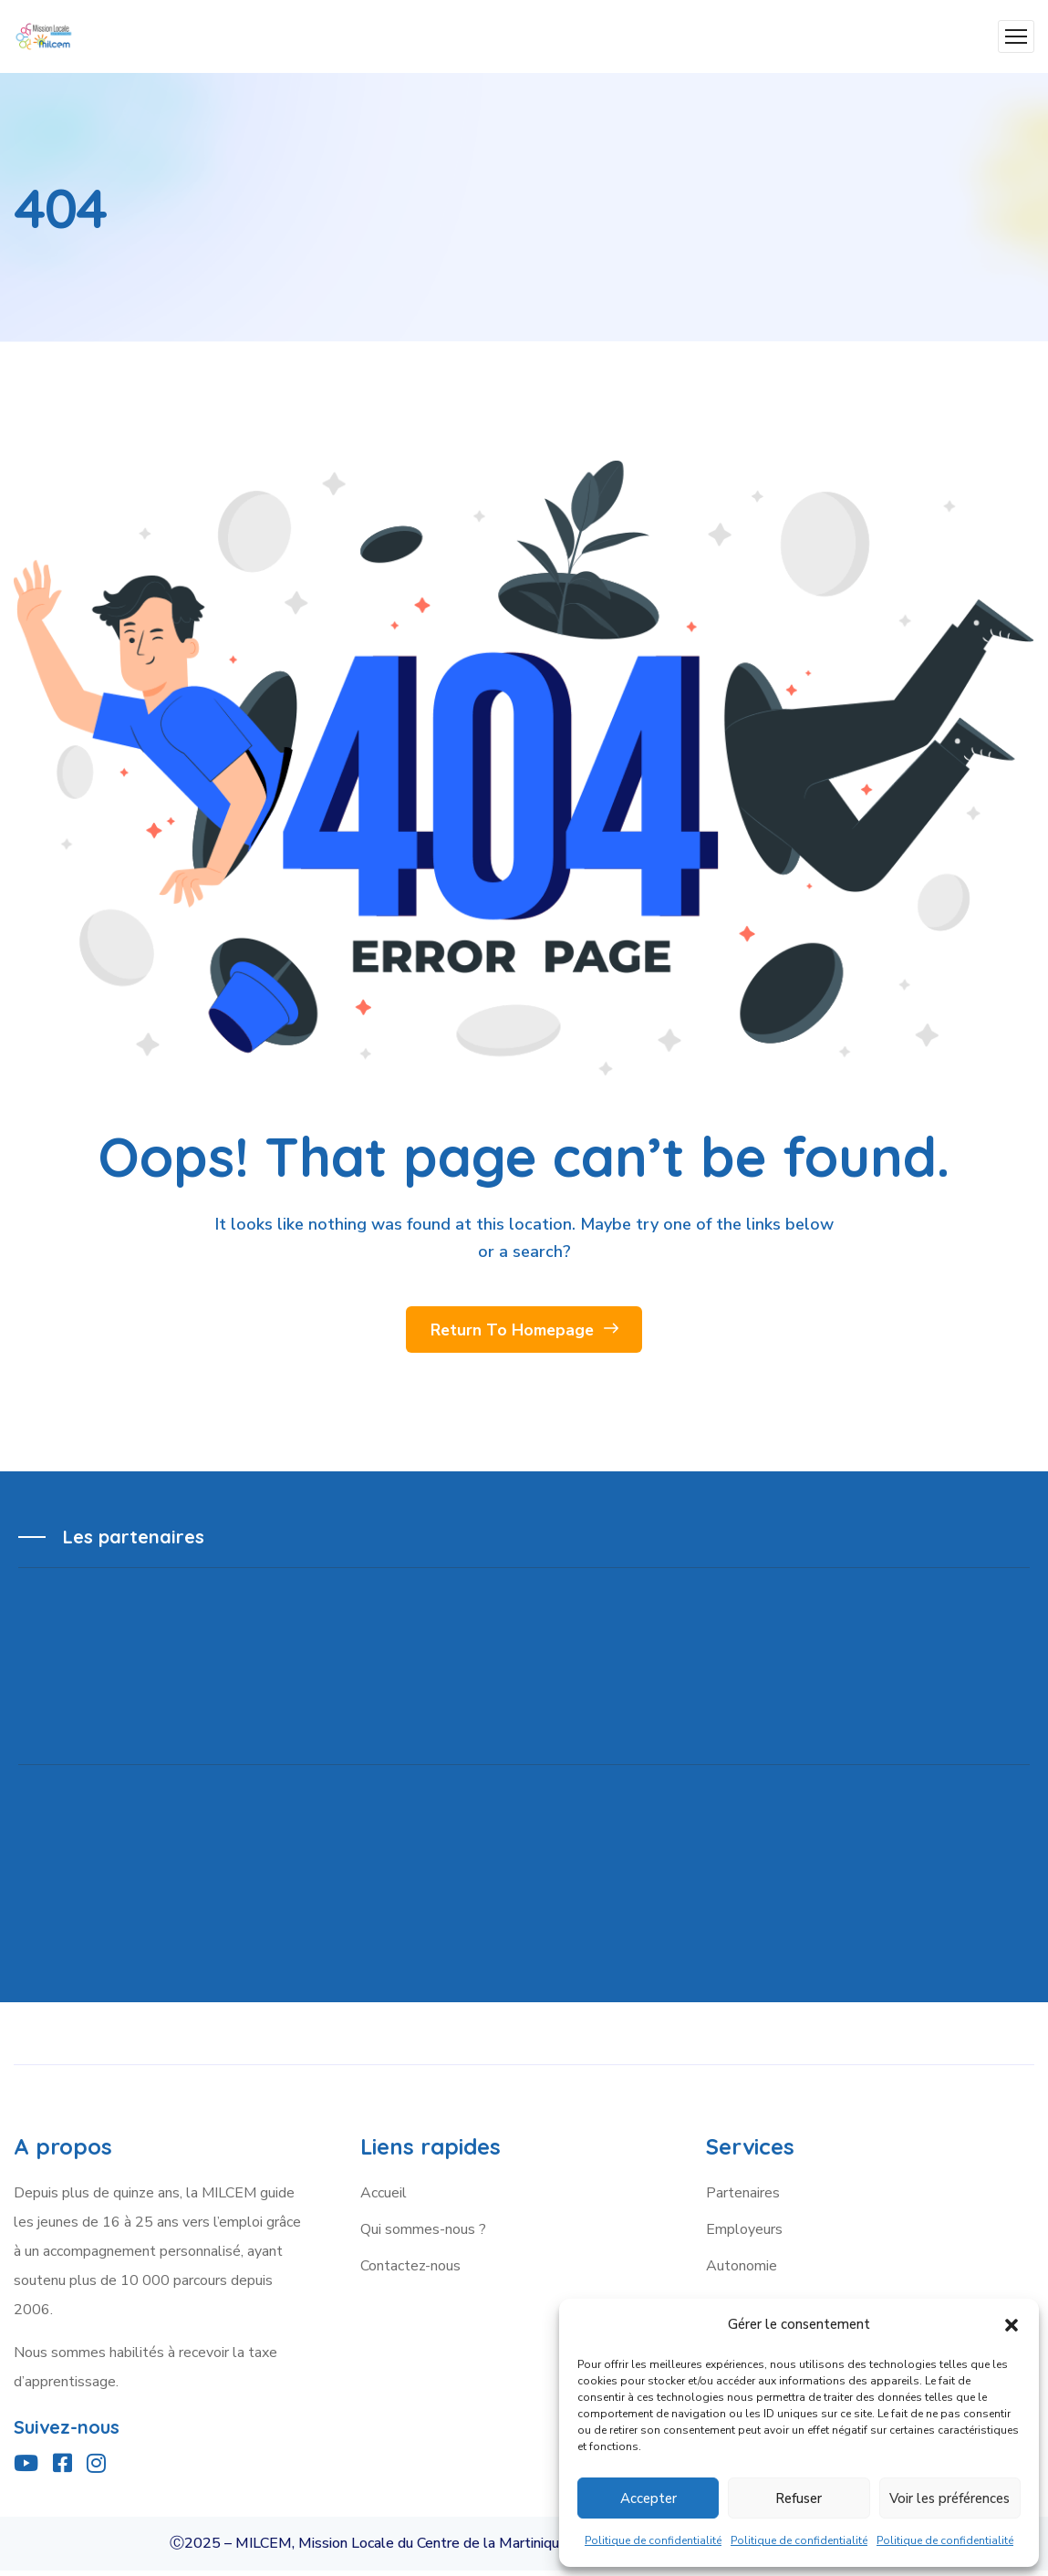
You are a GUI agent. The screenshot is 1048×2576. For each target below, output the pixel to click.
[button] (1011, 2325)
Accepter (648, 2498)
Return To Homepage (524, 1333)
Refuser (798, 2498)
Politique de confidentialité (653, 2540)
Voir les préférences (949, 2498)
